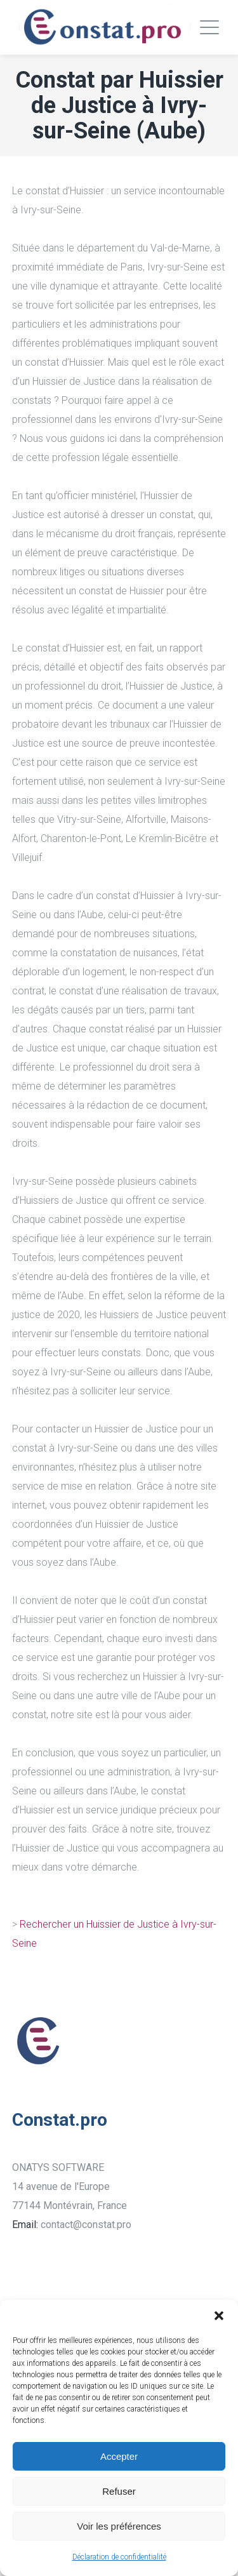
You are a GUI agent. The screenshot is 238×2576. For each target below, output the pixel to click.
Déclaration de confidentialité (119, 2557)
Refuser (119, 2491)
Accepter (119, 2456)
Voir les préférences (119, 2526)
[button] (219, 2315)
